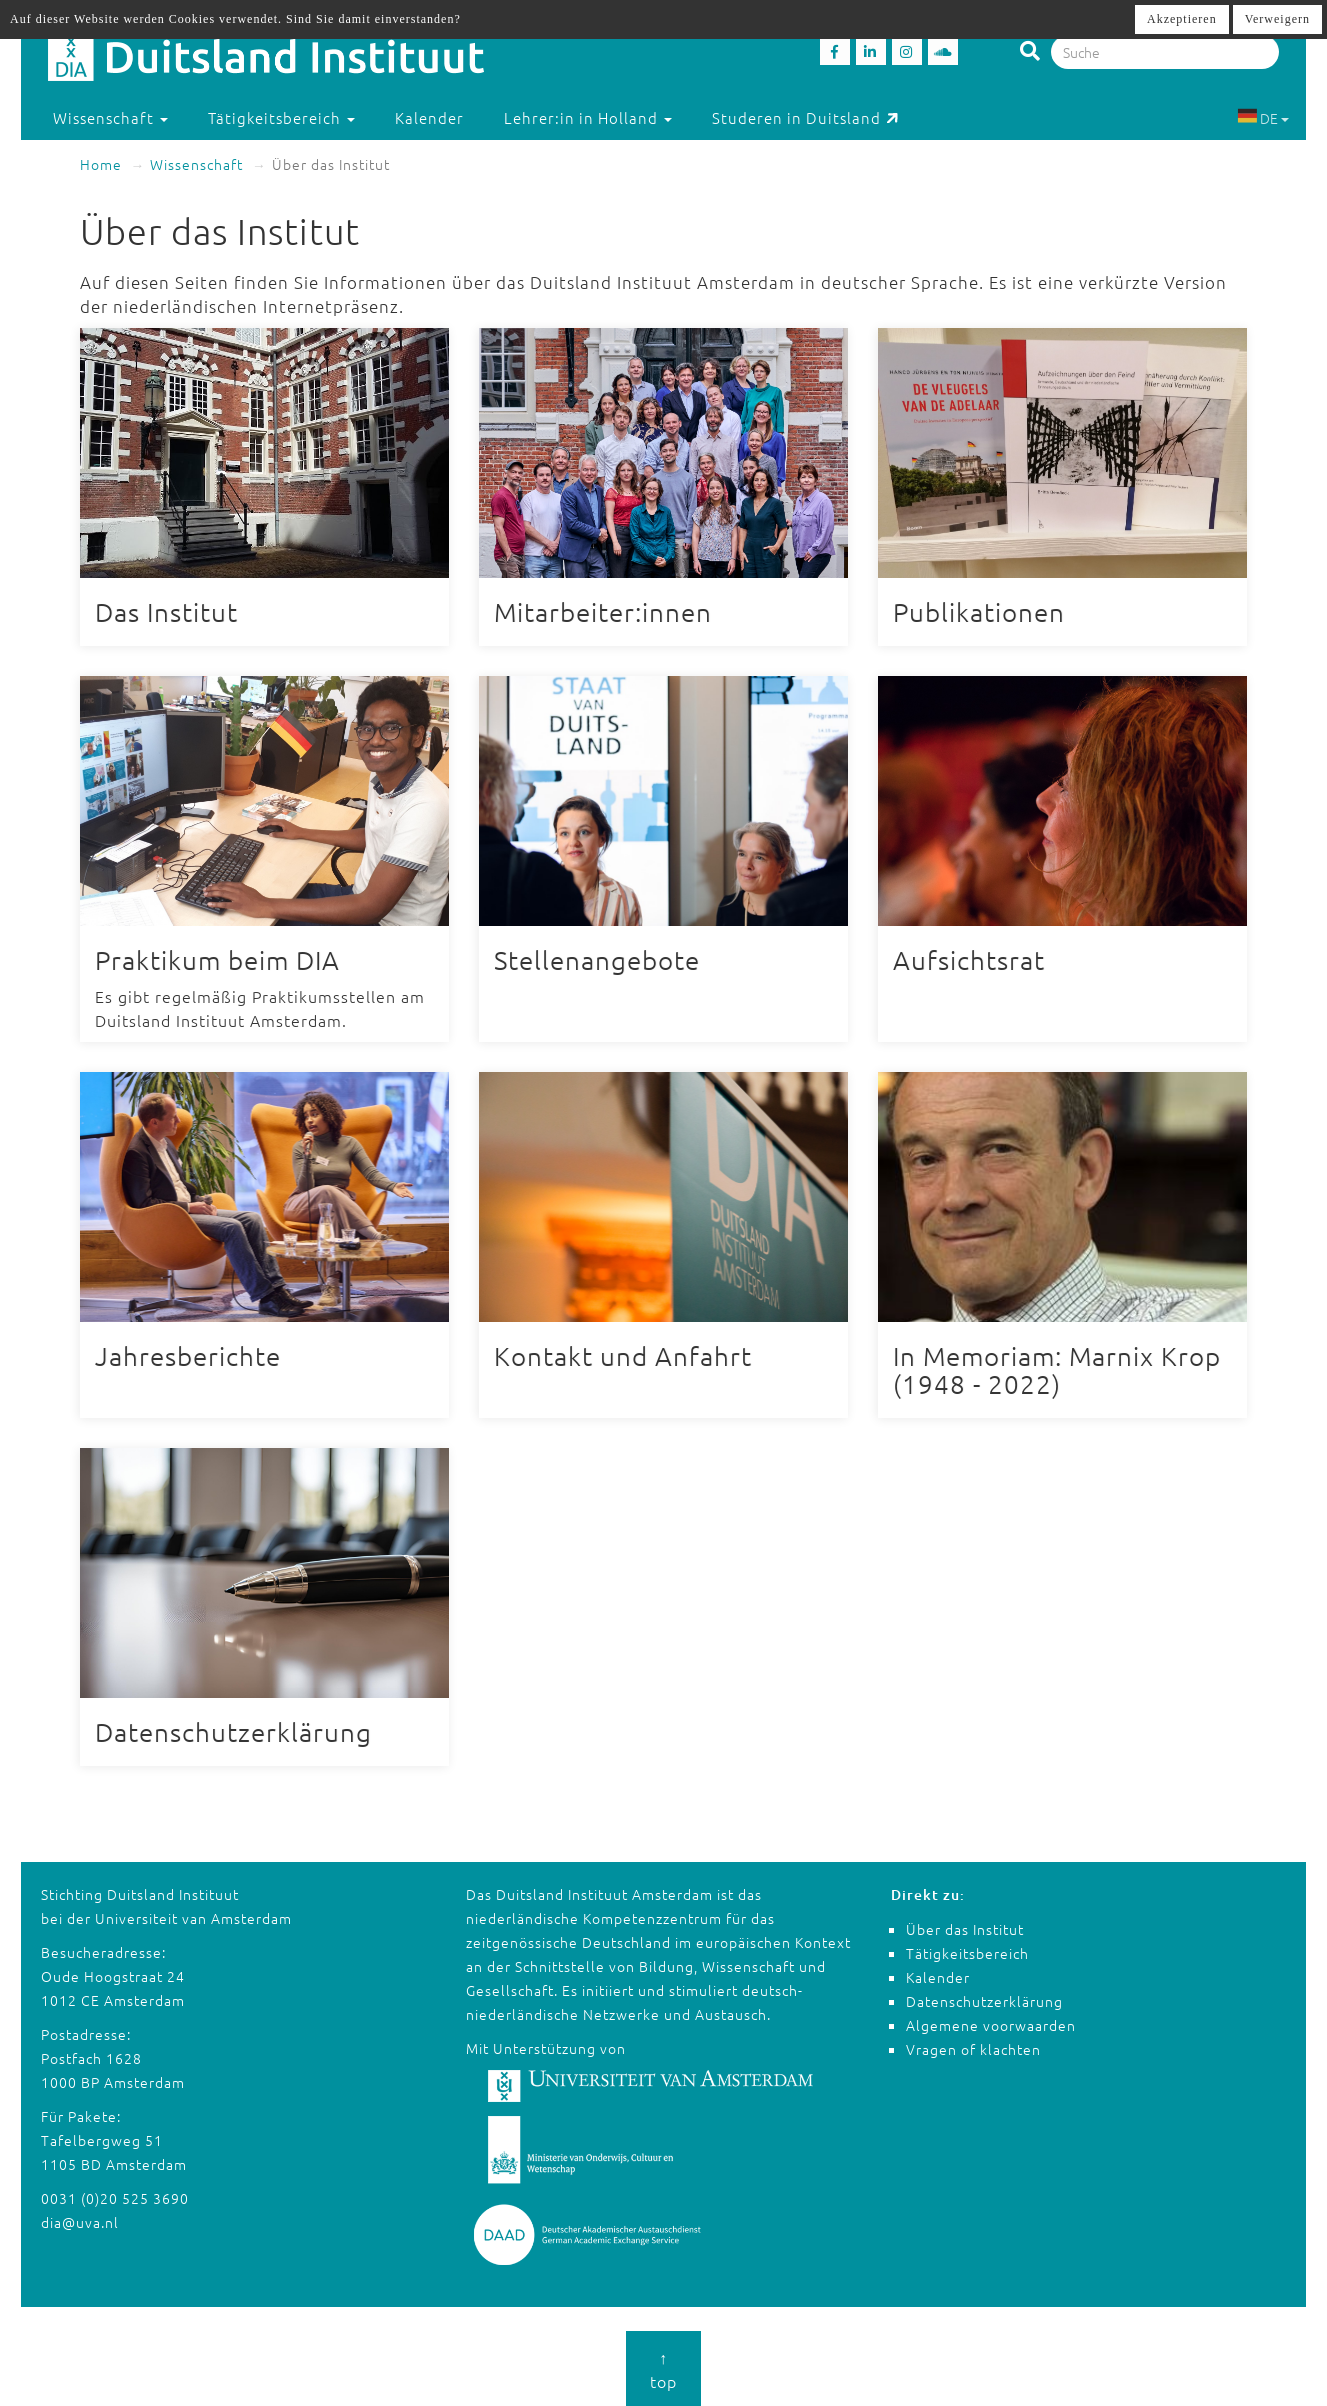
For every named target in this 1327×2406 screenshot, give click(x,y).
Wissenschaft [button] (110, 117)
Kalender (429, 117)
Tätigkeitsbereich (967, 1953)
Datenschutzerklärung (984, 2001)
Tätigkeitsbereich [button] (281, 117)
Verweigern (1277, 19)
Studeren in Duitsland (805, 117)
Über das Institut (965, 1929)
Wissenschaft (196, 164)
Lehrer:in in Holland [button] (588, 117)
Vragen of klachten (973, 2049)
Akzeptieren (1182, 19)
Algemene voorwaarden (991, 2025)
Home (101, 164)
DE (1263, 118)
